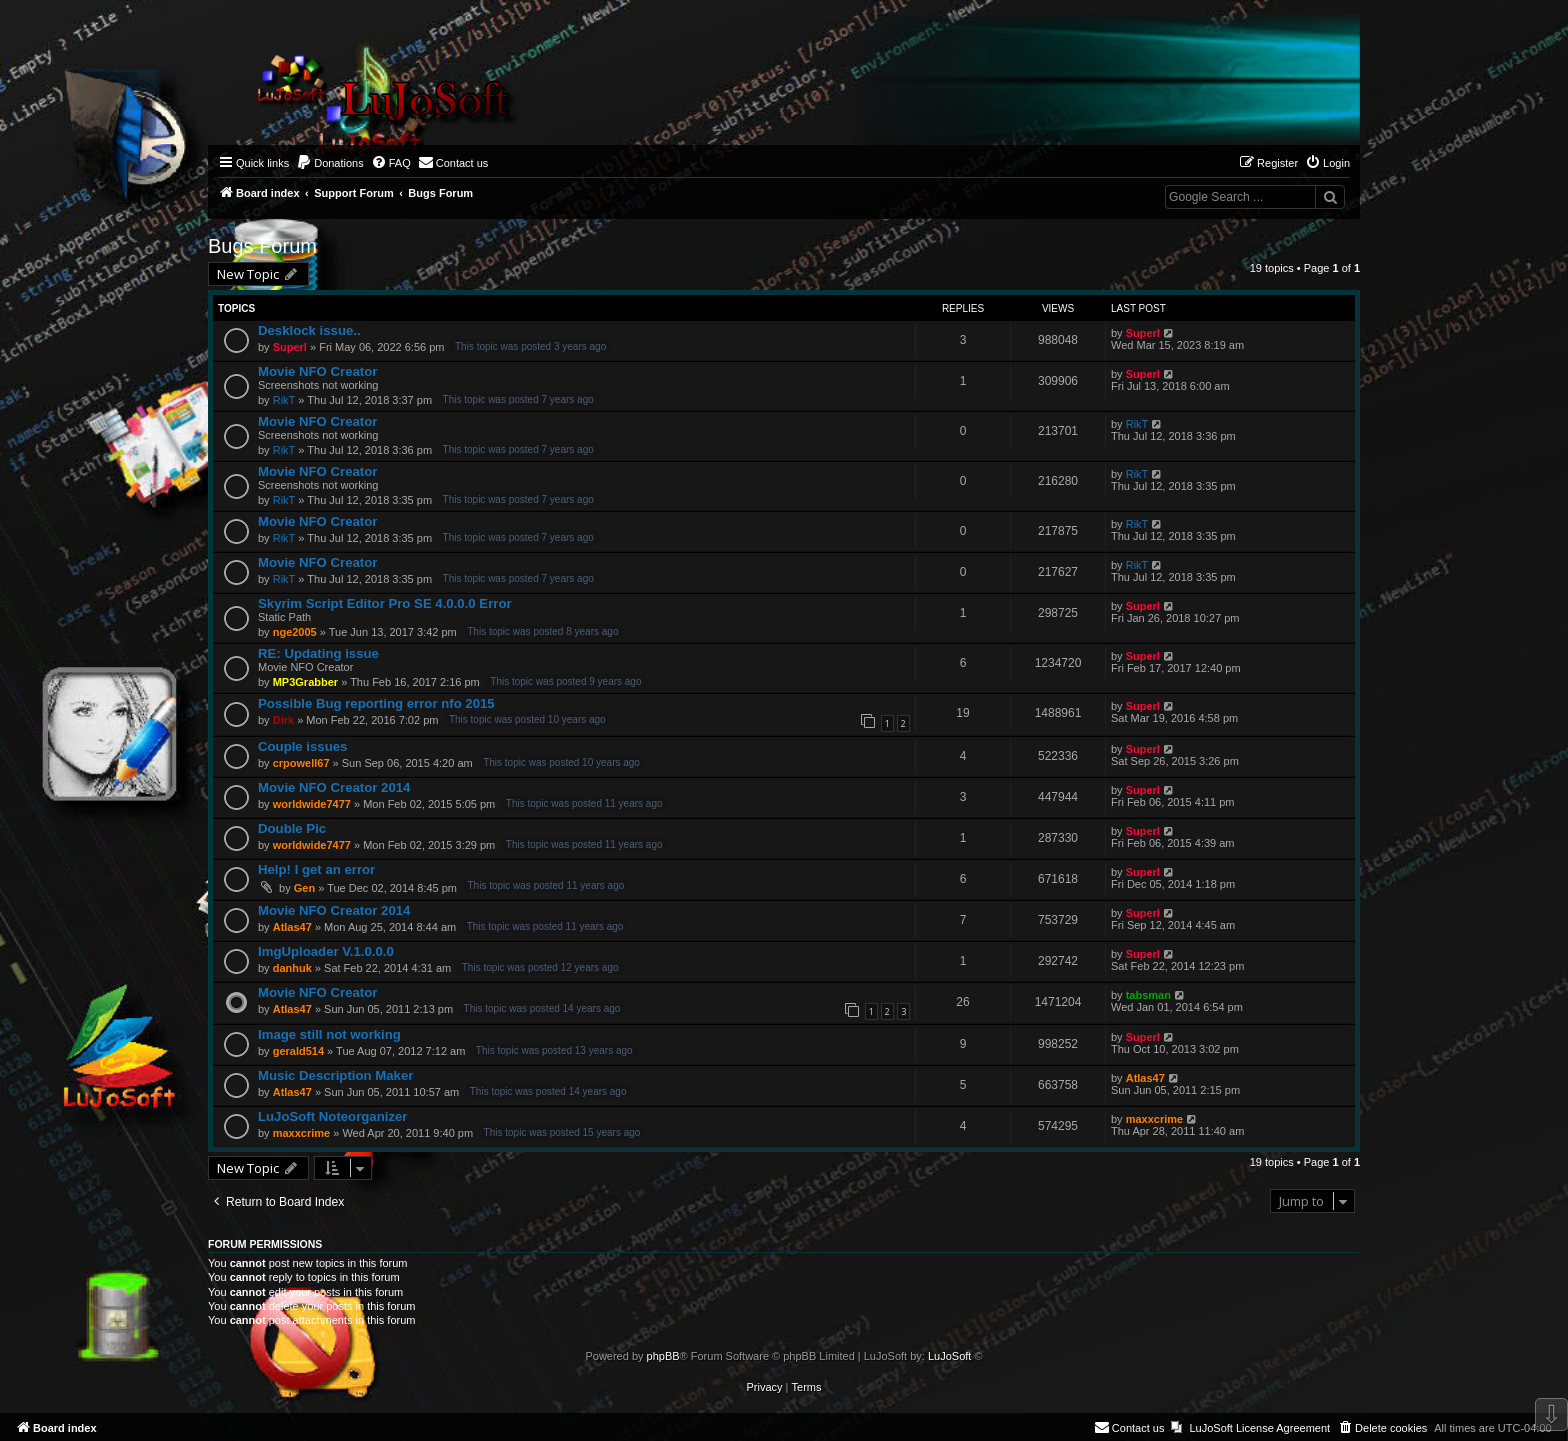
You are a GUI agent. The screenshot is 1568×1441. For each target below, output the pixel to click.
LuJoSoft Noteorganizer (332, 1116)
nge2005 (295, 632)
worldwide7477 (312, 804)
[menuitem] (330, 163)
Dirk (283, 720)
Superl (290, 347)
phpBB (663, 1356)
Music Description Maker (335, 1075)
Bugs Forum (262, 246)
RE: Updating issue (318, 653)
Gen (304, 888)
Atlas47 (292, 927)
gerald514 (298, 1051)
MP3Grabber (305, 682)
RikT (284, 400)
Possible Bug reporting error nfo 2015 (376, 703)
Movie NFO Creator (317, 371)
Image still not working (329, 1034)
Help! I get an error (316, 869)
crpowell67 (301, 763)
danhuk (292, 968)
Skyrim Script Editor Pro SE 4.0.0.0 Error (385, 603)
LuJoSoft (949, 1356)
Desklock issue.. (309, 330)
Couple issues (302, 746)
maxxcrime (302, 1133)
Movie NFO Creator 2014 (334, 787)
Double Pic (292, 828)
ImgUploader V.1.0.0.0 (326, 951)
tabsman (1148, 995)
